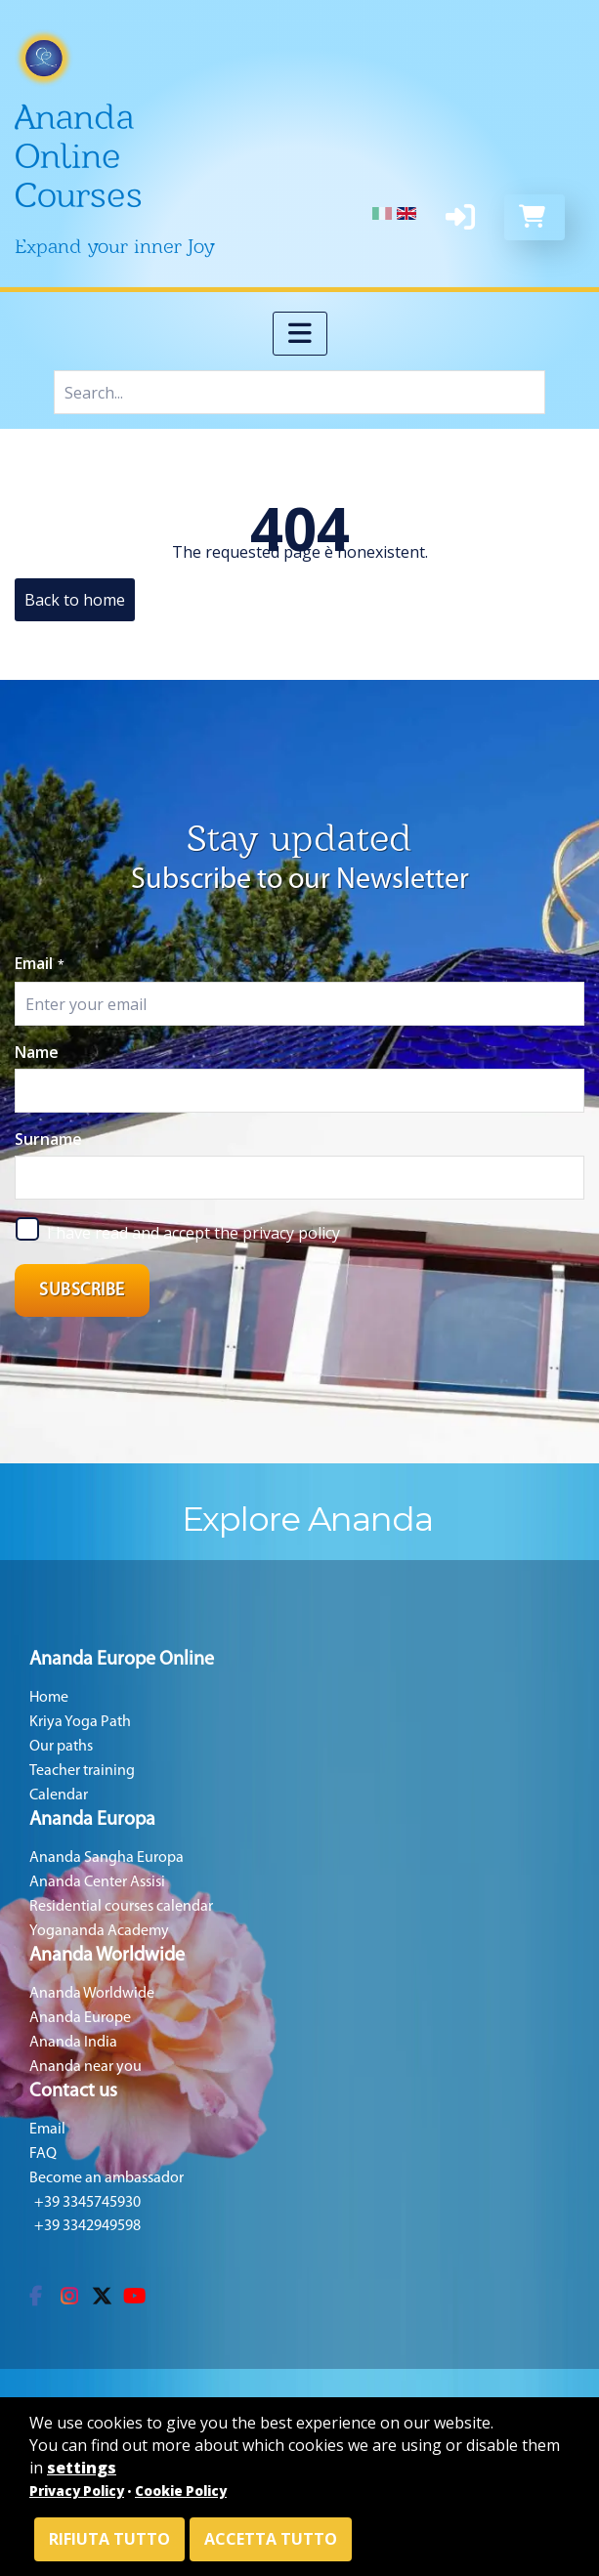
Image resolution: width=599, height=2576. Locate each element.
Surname (48, 1139)
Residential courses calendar (121, 1907)
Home (48, 1698)
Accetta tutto (270, 2539)
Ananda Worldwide (91, 1994)
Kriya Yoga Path (80, 1722)
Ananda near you (85, 2067)
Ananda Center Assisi (97, 1882)
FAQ (43, 2154)
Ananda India (73, 2042)
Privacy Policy (76, 2491)
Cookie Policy (181, 2491)
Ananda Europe (80, 2018)
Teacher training (82, 1771)
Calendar (58, 1795)
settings (81, 2467)
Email (39, 963)
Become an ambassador (106, 2178)
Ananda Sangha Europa (106, 1858)
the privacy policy (277, 1233)
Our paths (61, 1746)
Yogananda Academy (99, 1931)
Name (37, 1052)
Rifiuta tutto (109, 2539)
